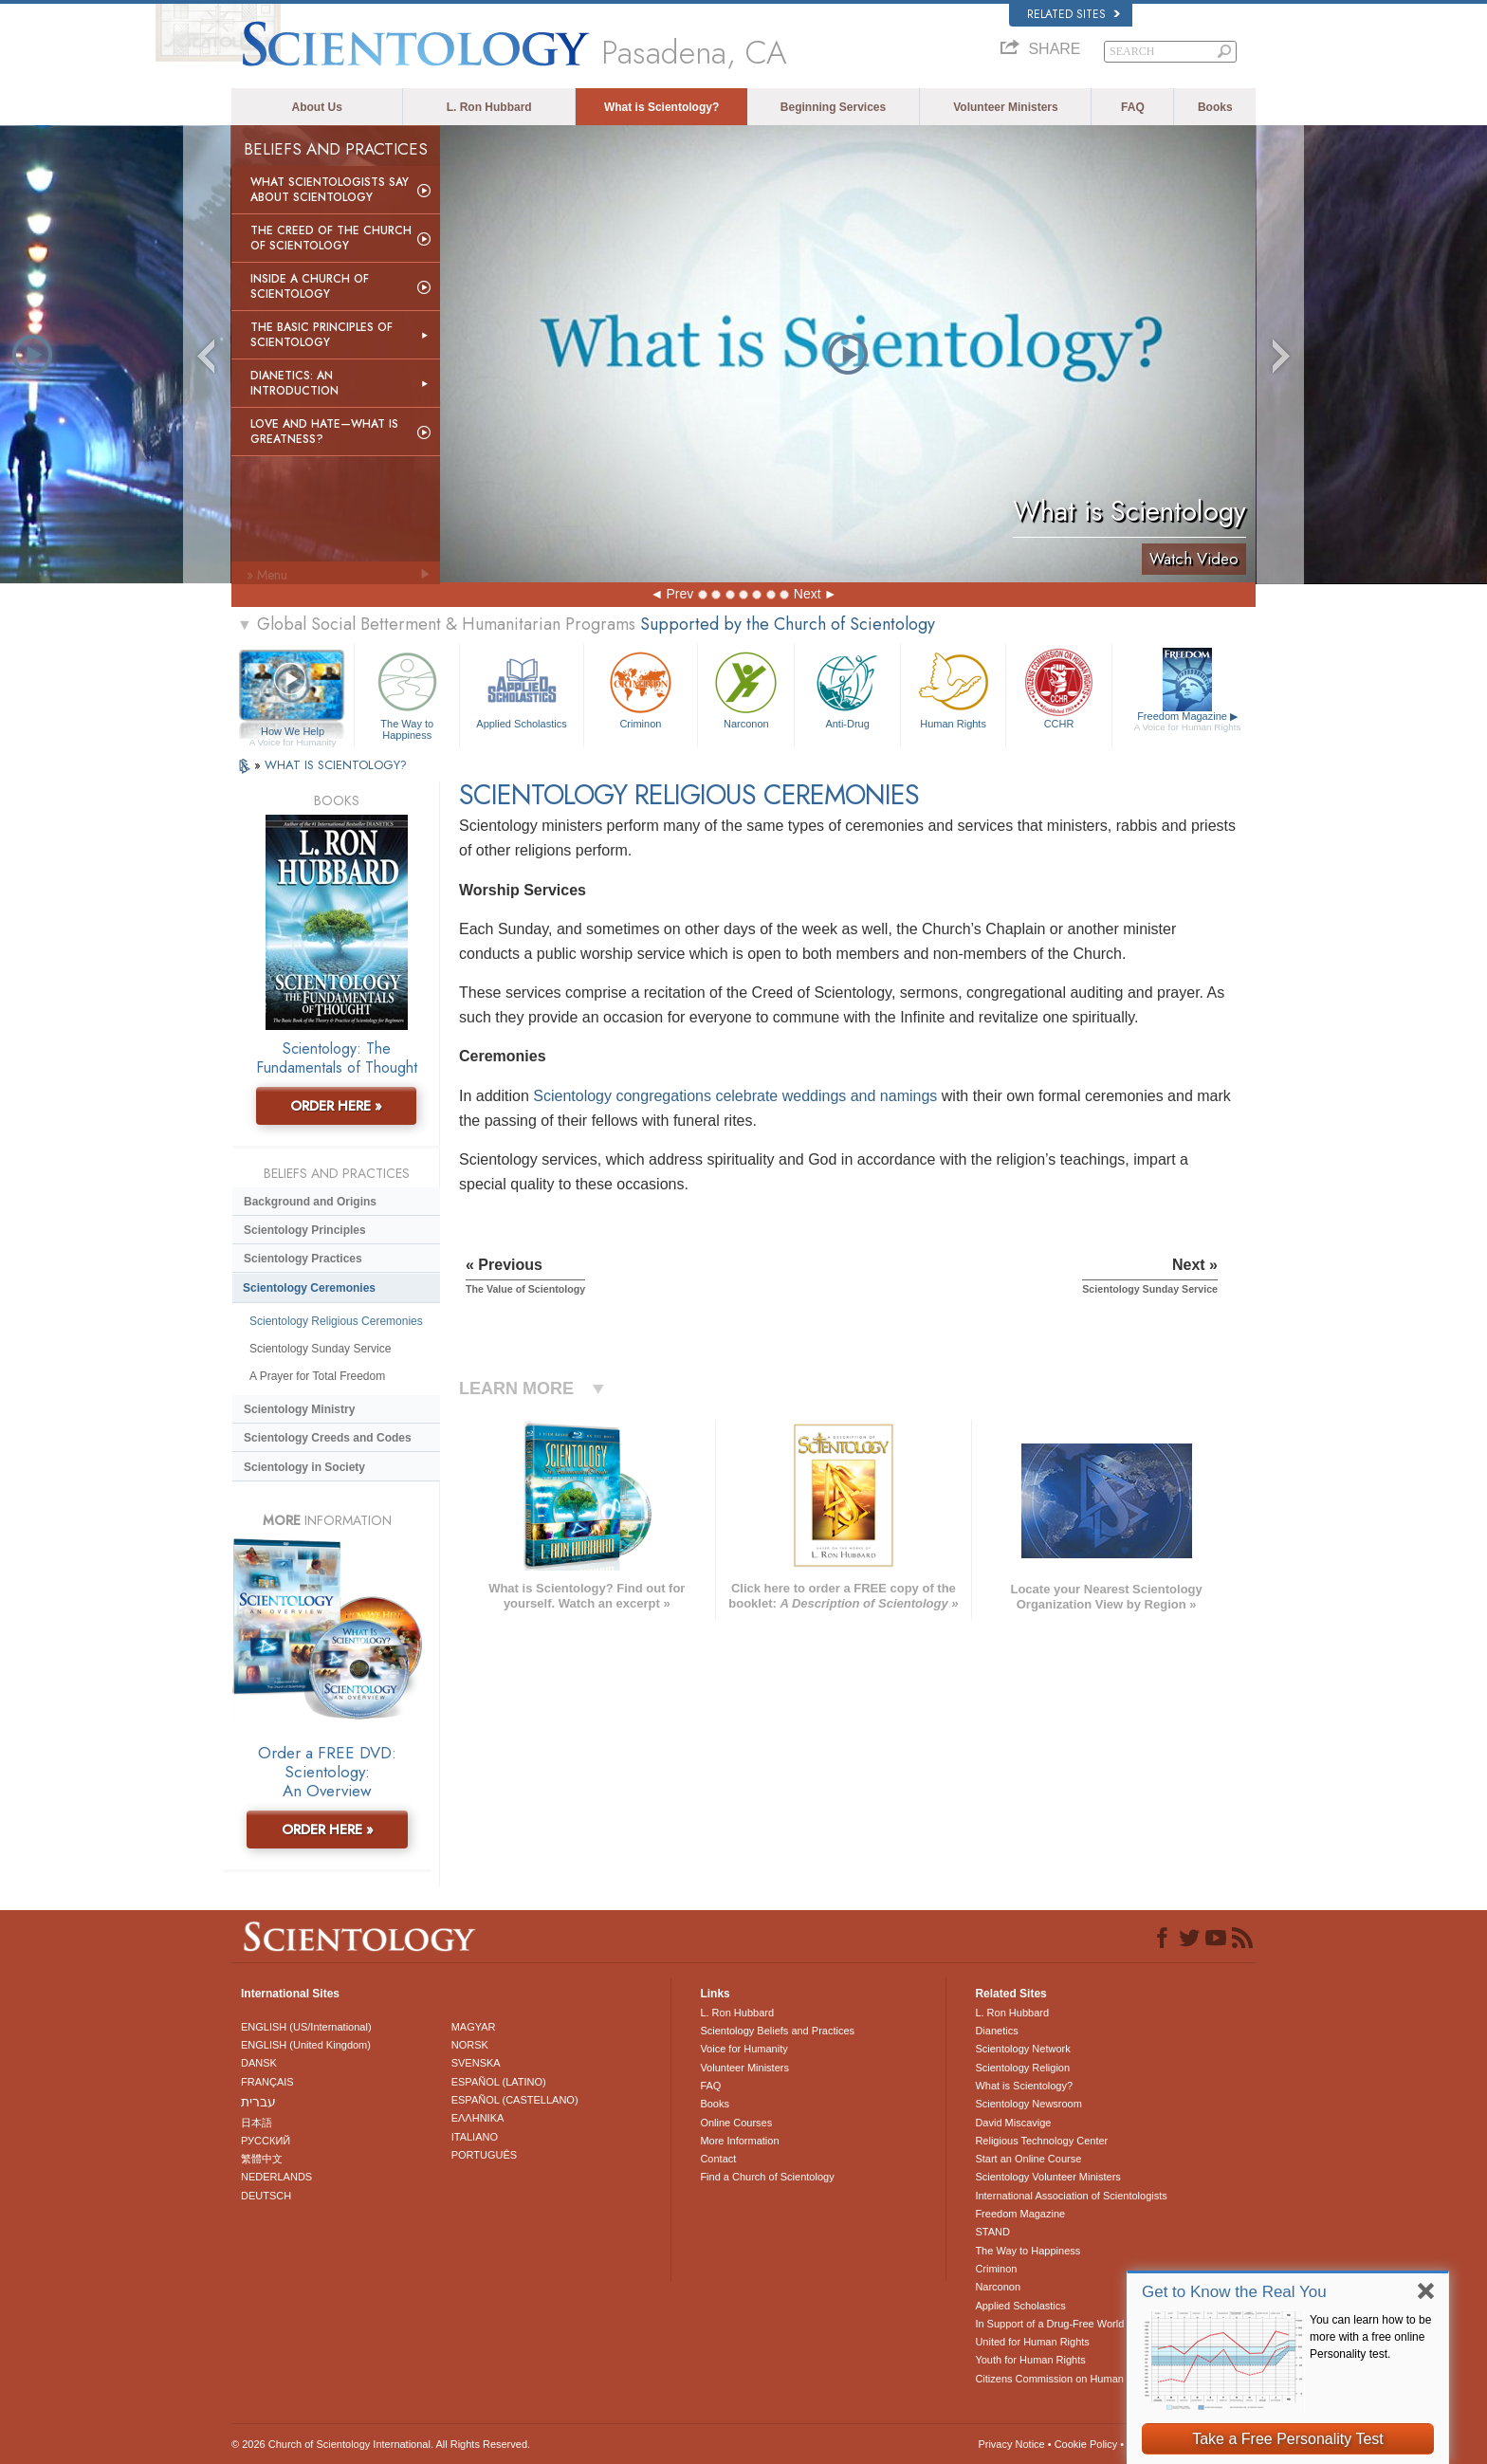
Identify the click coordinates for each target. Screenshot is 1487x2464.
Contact (718, 2158)
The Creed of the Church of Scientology (331, 238)
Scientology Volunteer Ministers (1047, 2176)
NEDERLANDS (276, 2176)
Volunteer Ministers (1005, 107)
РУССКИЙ (265, 2140)
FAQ (1133, 107)
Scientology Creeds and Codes (328, 1437)
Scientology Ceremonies (309, 1288)
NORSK (469, 2044)
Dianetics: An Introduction (294, 383)
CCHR (1058, 688)
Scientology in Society (304, 1467)
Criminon (641, 688)
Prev (679, 593)
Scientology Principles (305, 1230)
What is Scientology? (661, 107)
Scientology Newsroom (1028, 2103)
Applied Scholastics (521, 688)
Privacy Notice (1011, 2444)
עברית (258, 2101)
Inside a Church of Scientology (309, 286)
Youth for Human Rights (1030, 2359)
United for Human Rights (1032, 2341)
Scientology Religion (1022, 2067)
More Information (739, 2140)
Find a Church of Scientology (767, 2176)
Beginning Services (833, 107)
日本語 (256, 2122)
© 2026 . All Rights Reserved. (380, 2444)
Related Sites (1073, 14)
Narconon (746, 688)
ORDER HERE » (336, 1105)
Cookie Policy (1086, 2444)
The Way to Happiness (406, 693)
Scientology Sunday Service (320, 1348)
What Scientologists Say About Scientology (329, 190)
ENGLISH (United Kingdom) (306, 2044)
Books (1215, 107)
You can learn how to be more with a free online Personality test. (1370, 2337)
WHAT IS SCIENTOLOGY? (336, 765)
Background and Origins (310, 1201)
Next (807, 593)
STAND (992, 2231)
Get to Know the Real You (1234, 2292)
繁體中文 (262, 2158)
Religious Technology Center (1041, 2140)
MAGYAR (473, 2026)
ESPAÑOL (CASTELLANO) (514, 2099)
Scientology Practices (303, 1258)
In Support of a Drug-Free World (1049, 2323)
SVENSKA (476, 2063)
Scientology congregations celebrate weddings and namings (735, 1096)
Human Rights (953, 688)
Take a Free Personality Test (1288, 2439)
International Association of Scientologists (1070, 2195)
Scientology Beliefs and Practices (777, 2030)
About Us (317, 107)
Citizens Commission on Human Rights (1065, 2378)
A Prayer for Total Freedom (317, 1376)
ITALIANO (474, 2136)
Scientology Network (1022, 2048)
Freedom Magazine (1188, 721)
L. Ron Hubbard (489, 107)
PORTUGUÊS (484, 2155)
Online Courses (736, 2122)
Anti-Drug (846, 688)
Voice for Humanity (743, 2048)
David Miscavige (1013, 2122)
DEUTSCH (266, 2195)
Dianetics (996, 2030)
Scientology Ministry (299, 1409)
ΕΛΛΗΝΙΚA (478, 2118)
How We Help (292, 732)
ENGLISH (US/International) (306, 2026)
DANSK (259, 2063)
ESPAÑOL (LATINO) (498, 2081)
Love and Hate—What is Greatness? (324, 431)
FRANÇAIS (267, 2081)
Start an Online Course (1028, 2158)
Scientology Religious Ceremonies (336, 1321)
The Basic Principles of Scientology (321, 335)
